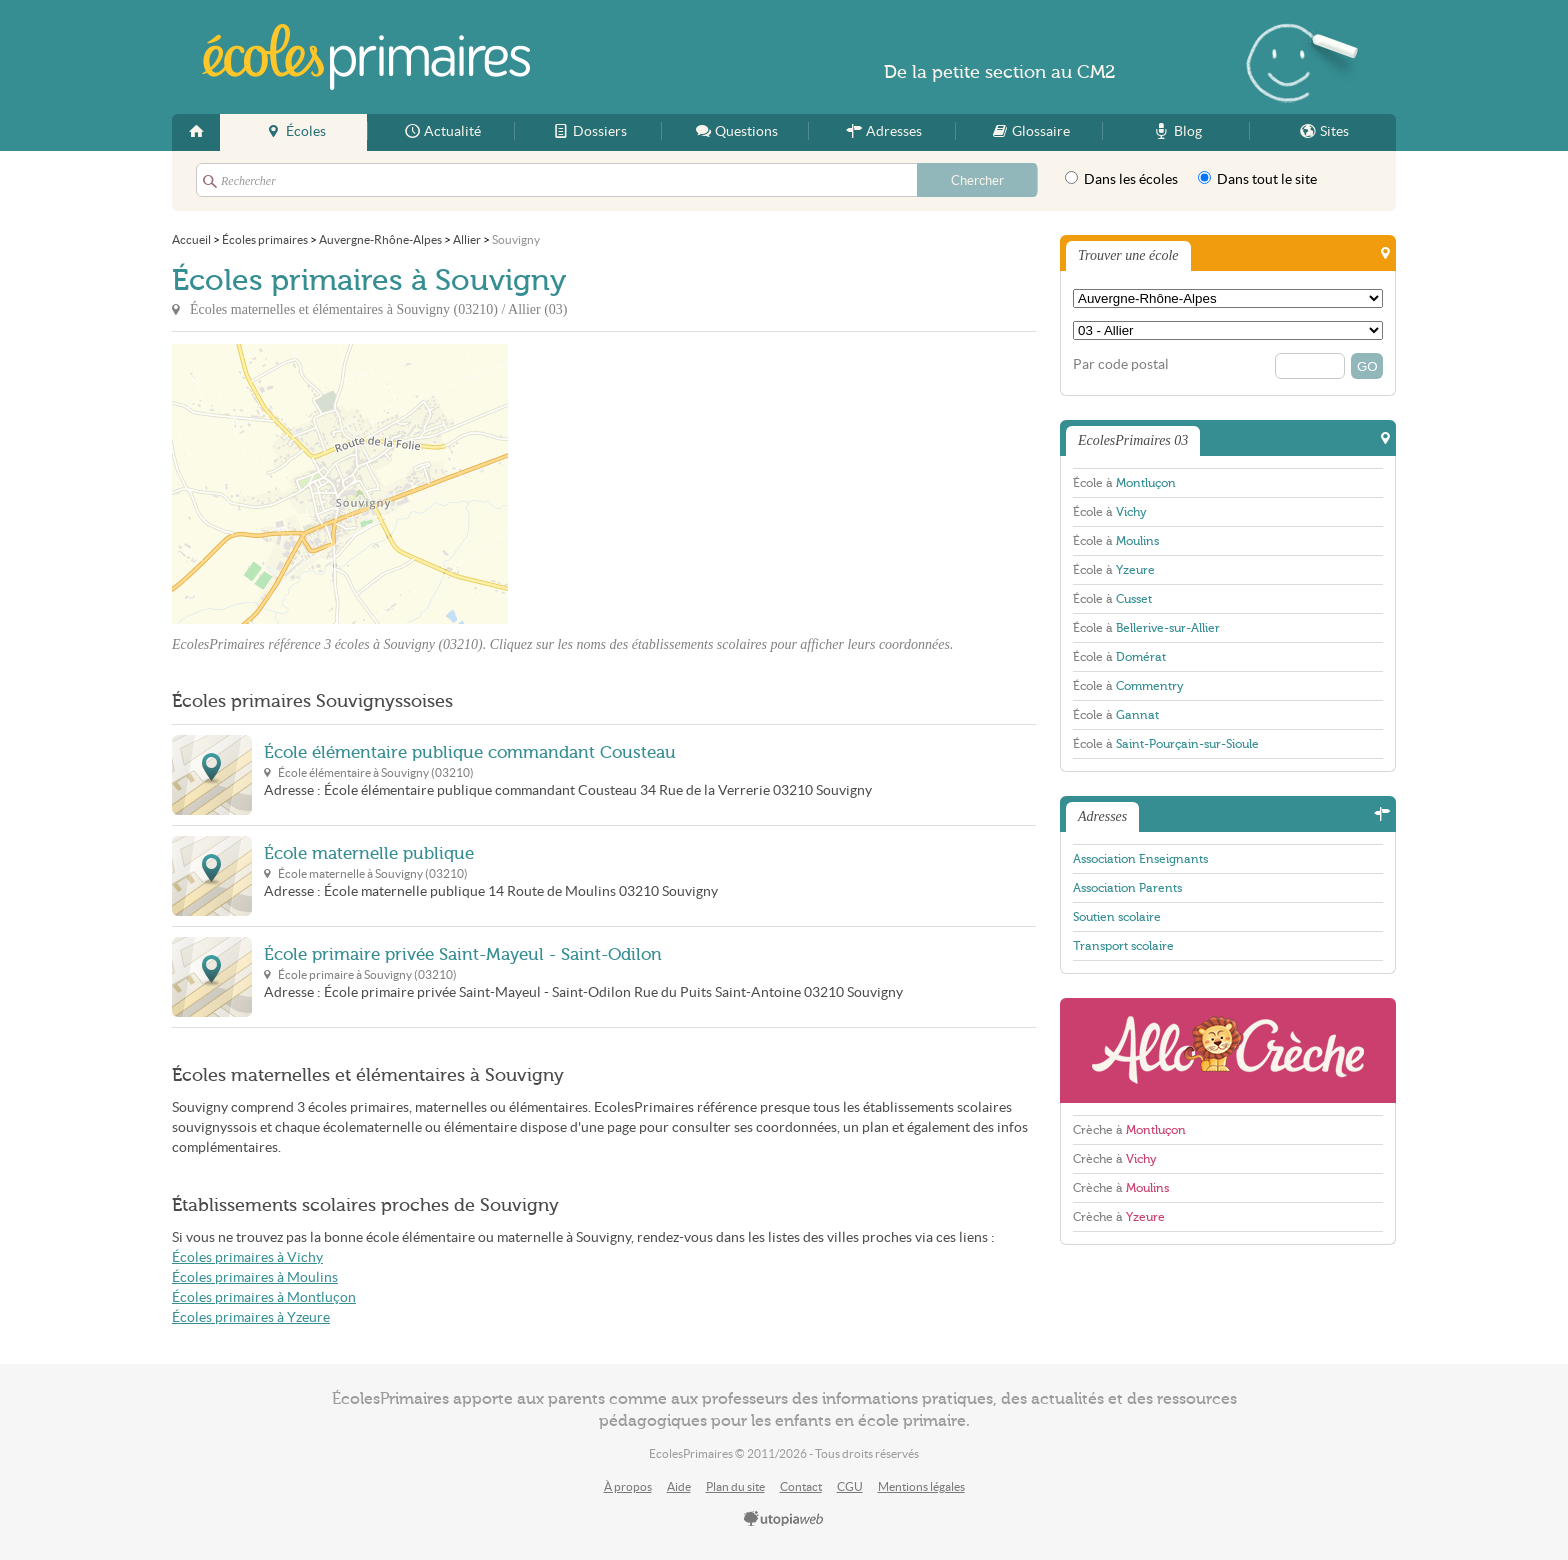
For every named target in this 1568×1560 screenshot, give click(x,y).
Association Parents (1127, 888)
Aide (679, 1486)
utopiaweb (784, 1520)
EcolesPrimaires (366, 57)
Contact (801, 1486)
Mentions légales (921, 1486)
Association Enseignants (1140, 859)
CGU (850, 1486)
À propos (628, 1486)
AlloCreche (1228, 1050)
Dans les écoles (1121, 179)
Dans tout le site (1257, 179)
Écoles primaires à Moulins (255, 1277)
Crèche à (1129, 1130)
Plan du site (735, 1486)
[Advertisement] (688, 484)
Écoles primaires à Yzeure (251, 1317)
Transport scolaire (1123, 946)
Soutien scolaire (1117, 917)
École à (1124, 483)
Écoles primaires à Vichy (247, 1257)
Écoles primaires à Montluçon (264, 1297)
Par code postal (1121, 364)
